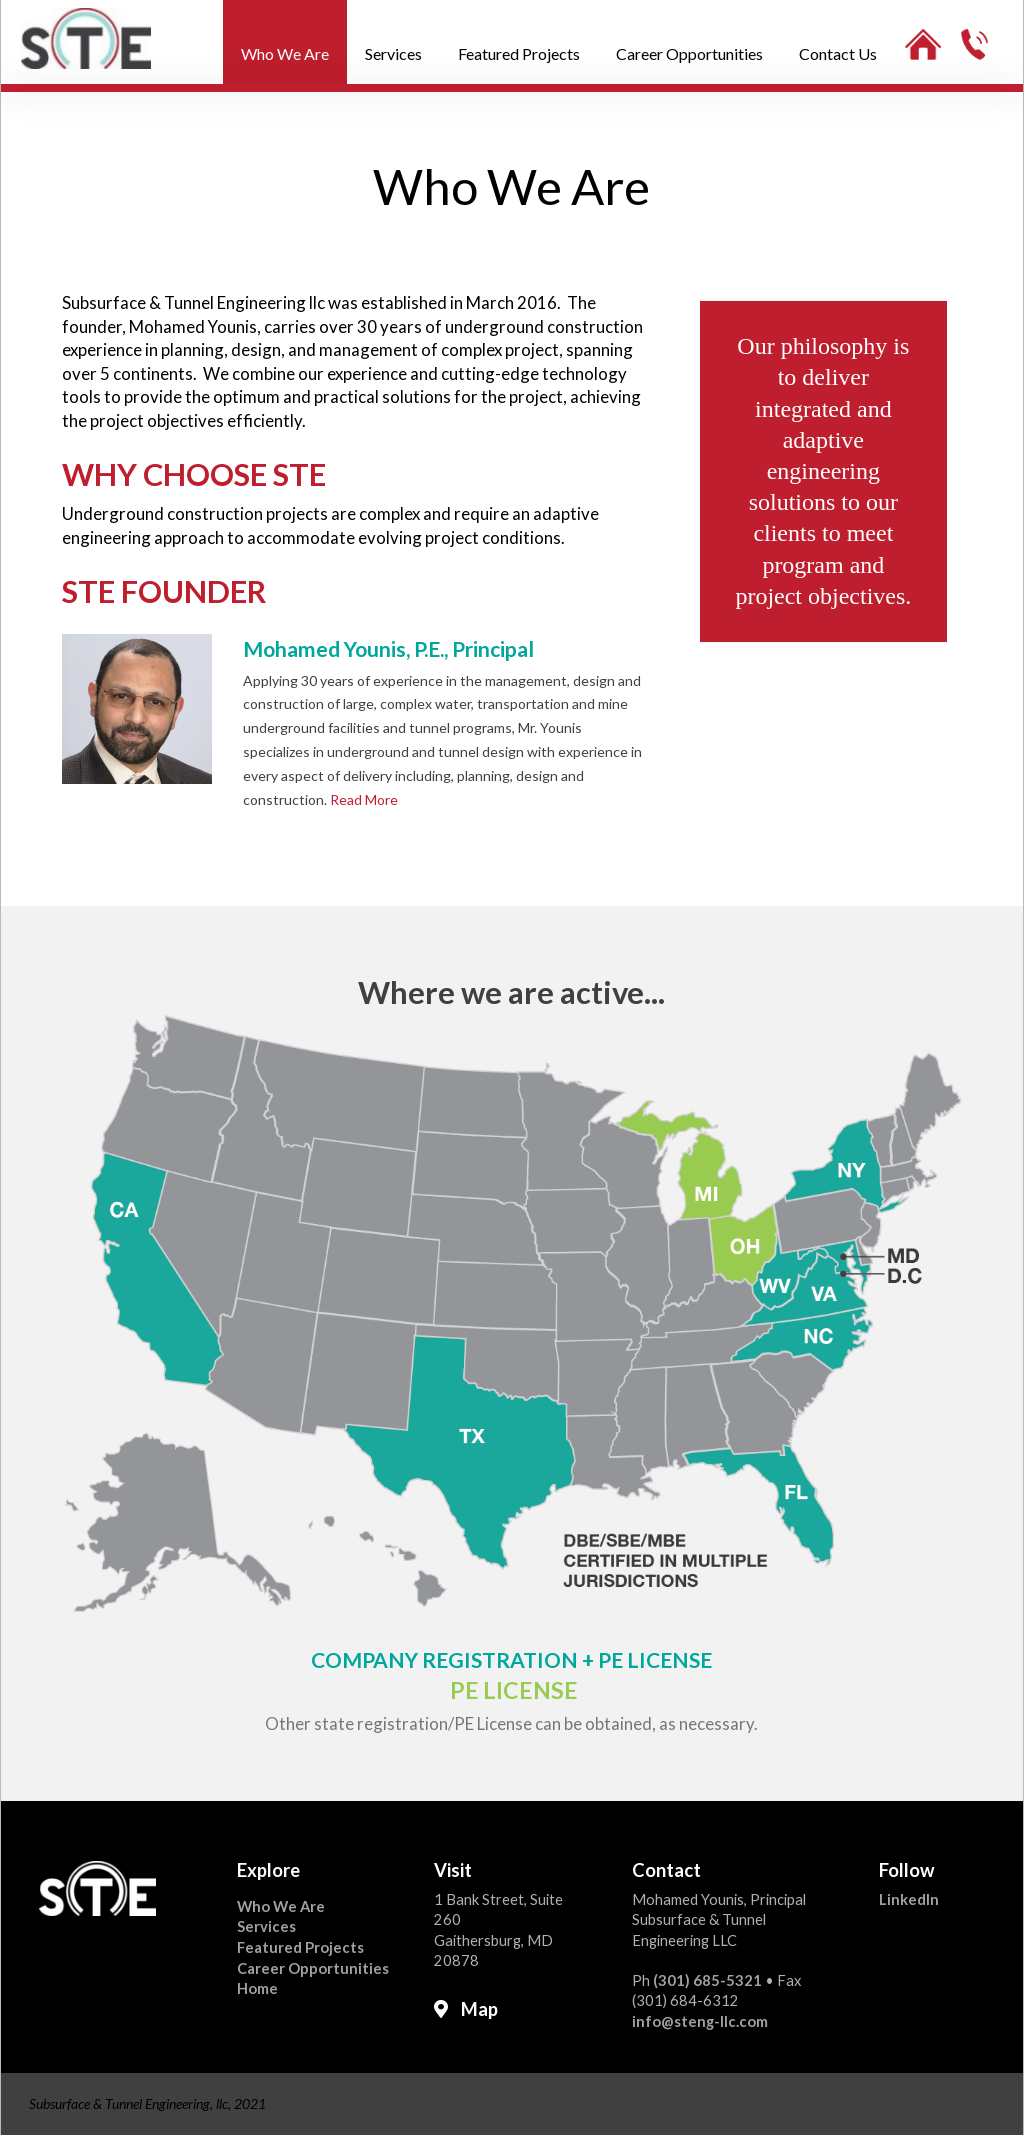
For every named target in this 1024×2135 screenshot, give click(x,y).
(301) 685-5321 (707, 1980)
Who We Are (281, 1906)
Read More (364, 799)
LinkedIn (909, 1899)
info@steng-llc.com (700, 2021)
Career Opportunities (313, 1968)
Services (266, 1926)
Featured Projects (300, 1947)
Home (257, 1988)
